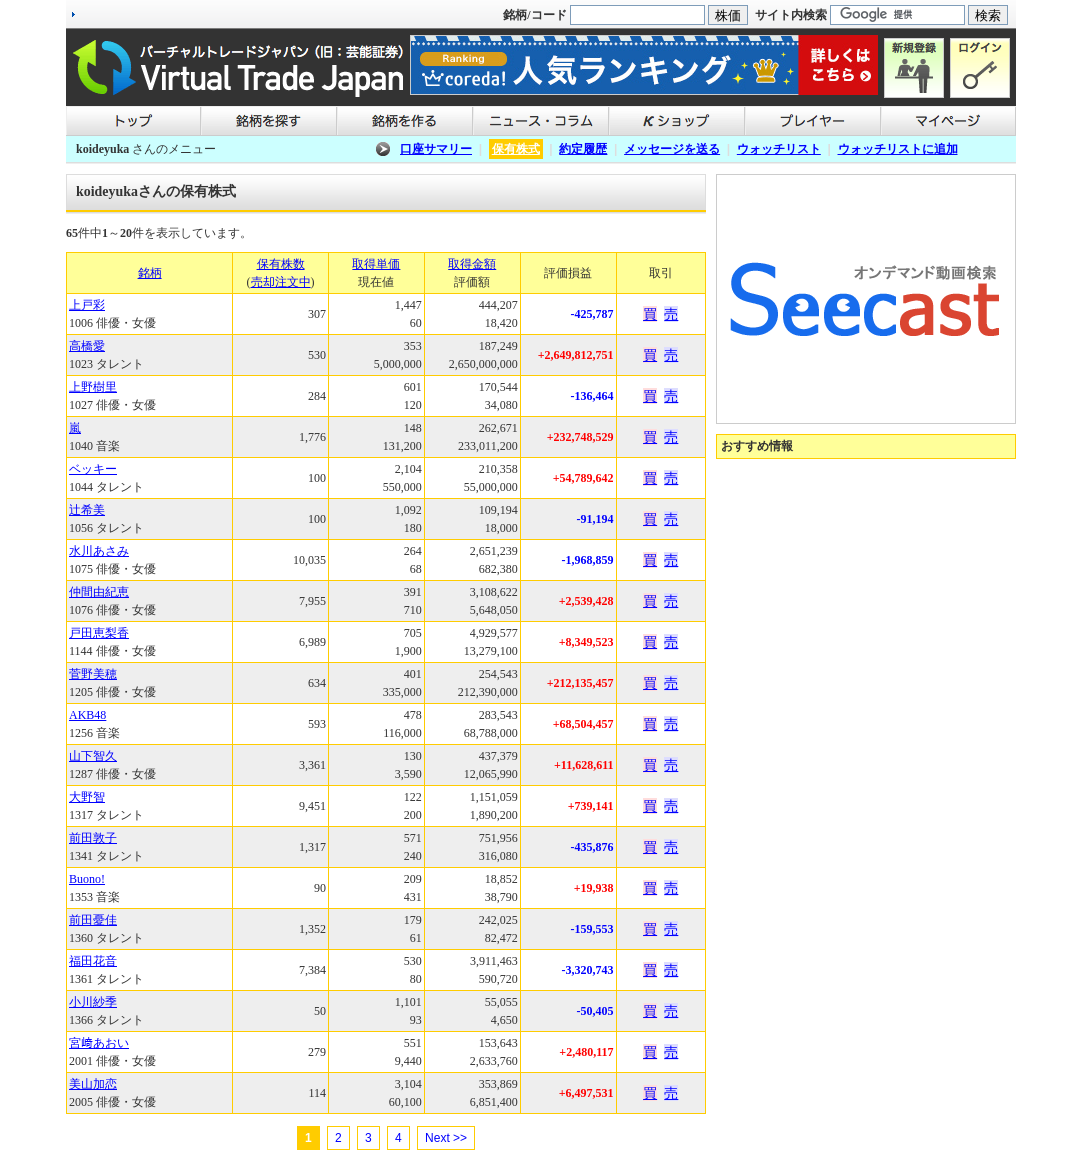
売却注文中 (281, 282)
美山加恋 (93, 1084)
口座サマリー (436, 149)
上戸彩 (87, 305)
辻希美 (87, 510)
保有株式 (516, 149)
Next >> (446, 1138)
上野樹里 (93, 387)
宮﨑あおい (99, 1043)
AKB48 (87, 715)
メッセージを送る (672, 149)
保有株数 (281, 264)
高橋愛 (87, 346)
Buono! (87, 879)
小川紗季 (93, 1002)
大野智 (87, 797)
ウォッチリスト (779, 149)
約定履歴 (583, 149)
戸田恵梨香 (99, 633)
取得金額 (472, 264)
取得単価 (376, 264)
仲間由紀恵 (99, 592)
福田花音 (93, 961)
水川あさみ (99, 551)
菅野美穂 (93, 674)
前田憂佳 (93, 920)
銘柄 (150, 273)
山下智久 (93, 756)
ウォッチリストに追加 (898, 149)
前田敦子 (93, 838)
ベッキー (93, 469)
